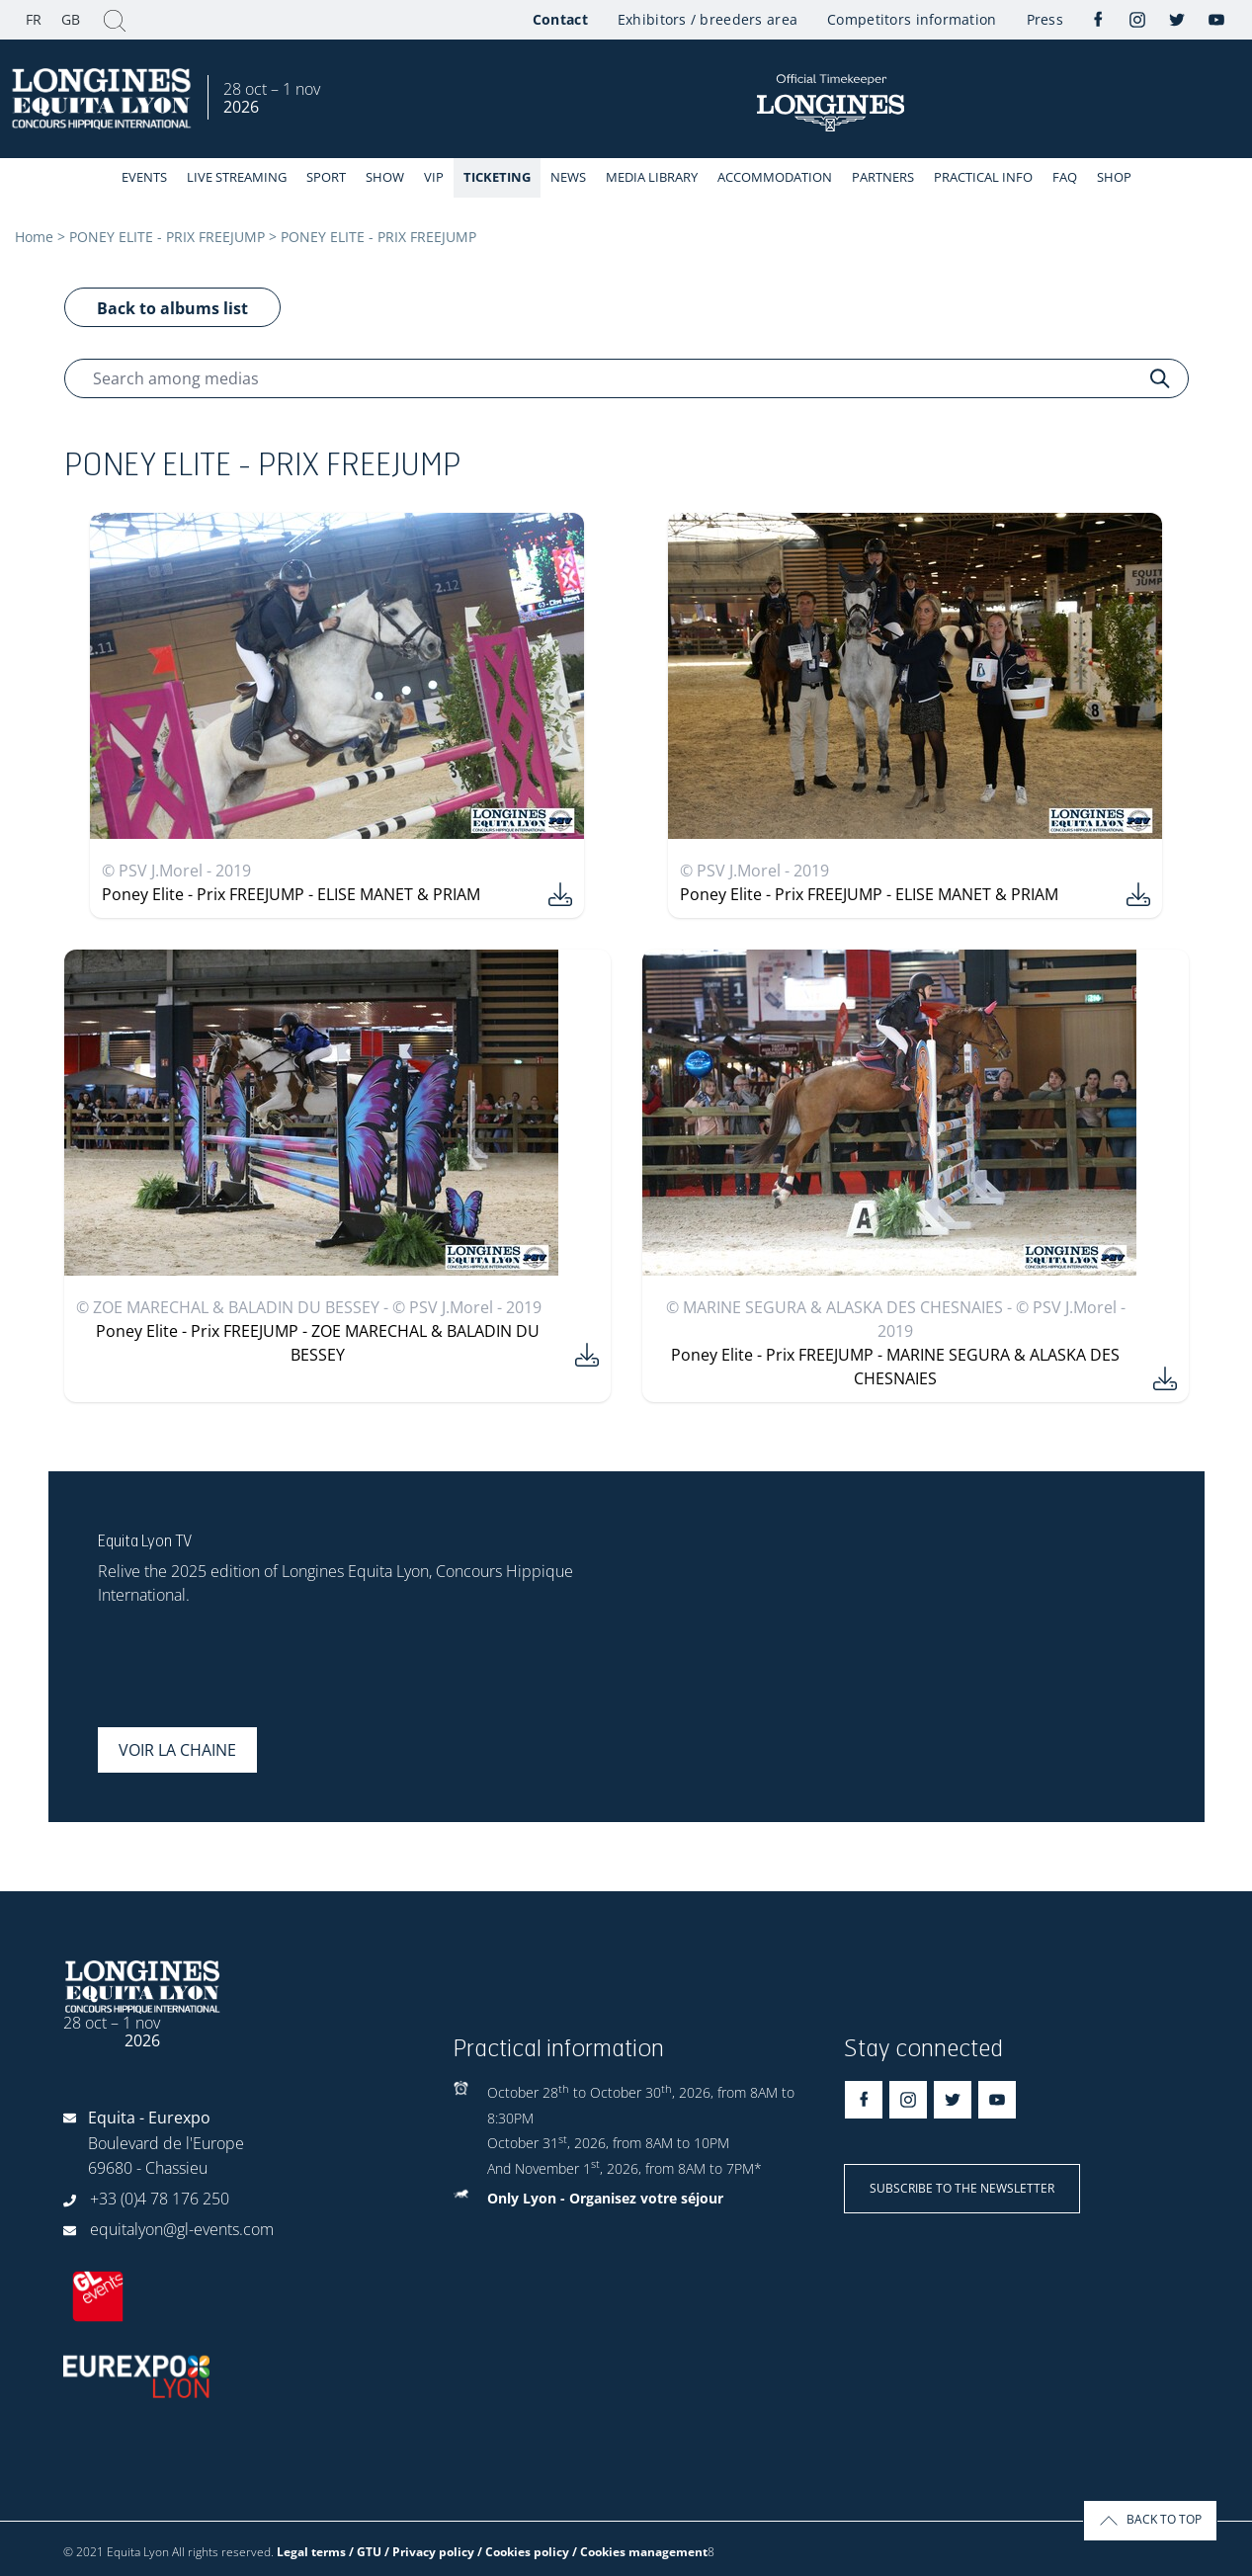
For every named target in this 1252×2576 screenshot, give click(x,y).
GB (70, 19)
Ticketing (497, 177)
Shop (1114, 177)
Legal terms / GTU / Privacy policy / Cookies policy (423, 2551)
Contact (560, 19)
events (144, 177)
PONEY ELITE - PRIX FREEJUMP (167, 236)
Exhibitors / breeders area (707, 19)
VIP (434, 177)
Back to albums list (172, 308)
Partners (883, 177)
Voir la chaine (177, 1750)
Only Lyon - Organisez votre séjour (605, 2198)
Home (34, 236)
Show (385, 177)
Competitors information (911, 19)
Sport (326, 177)
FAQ (1064, 177)
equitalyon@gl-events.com (182, 2229)
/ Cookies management (640, 2551)
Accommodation (774, 177)
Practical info (983, 177)
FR (34, 19)
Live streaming (237, 177)
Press (1045, 19)
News (568, 177)
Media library (652, 177)
